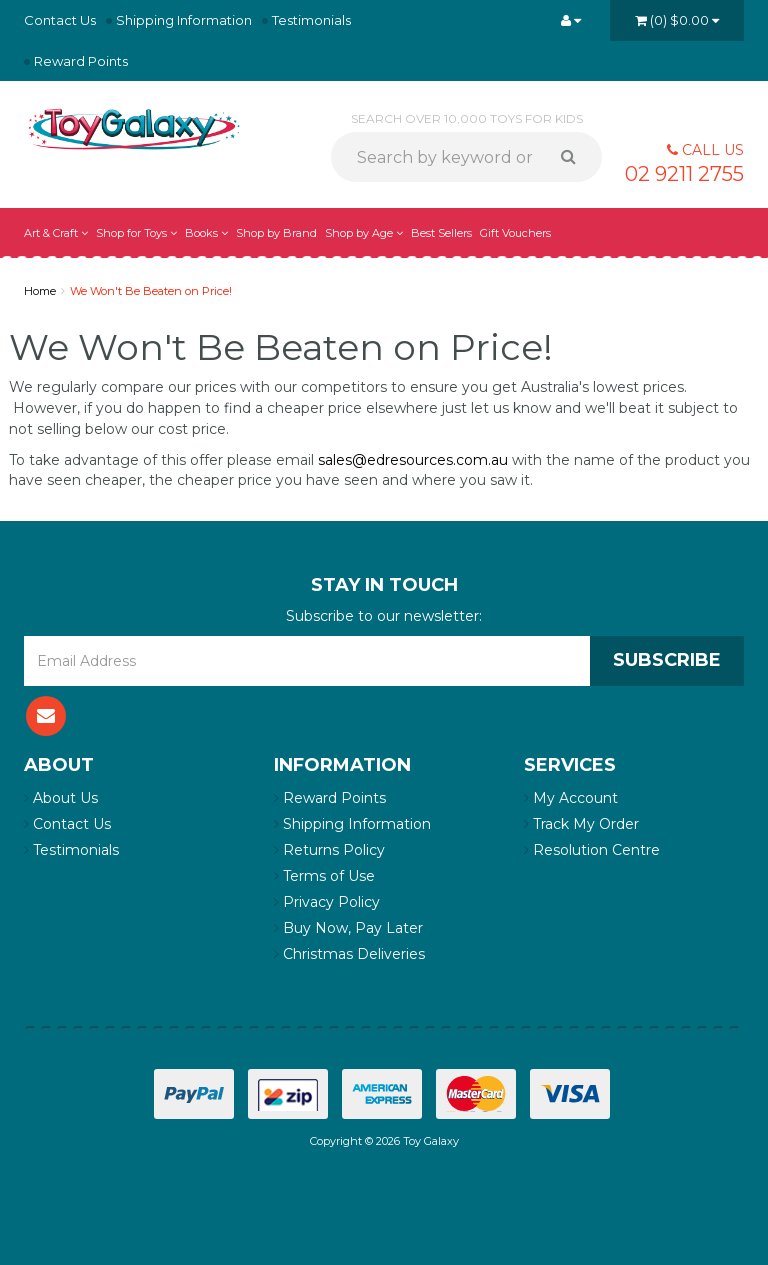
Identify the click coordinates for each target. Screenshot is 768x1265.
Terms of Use (324, 876)
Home (40, 291)
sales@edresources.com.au (413, 460)
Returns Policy (329, 850)
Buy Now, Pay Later (348, 928)
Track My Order (581, 824)
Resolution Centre (592, 850)
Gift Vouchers (515, 233)
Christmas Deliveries (349, 954)
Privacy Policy (327, 902)
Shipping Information (184, 20)
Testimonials (311, 20)
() (677, 20)
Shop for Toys (136, 233)
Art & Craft (56, 233)
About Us (61, 798)
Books (206, 233)
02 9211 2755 (684, 174)
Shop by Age (364, 233)
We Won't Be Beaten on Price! (151, 291)
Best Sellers (441, 233)
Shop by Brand (276, 233)
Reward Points (81, 61)
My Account (571, 798)
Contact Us (60, 20)
